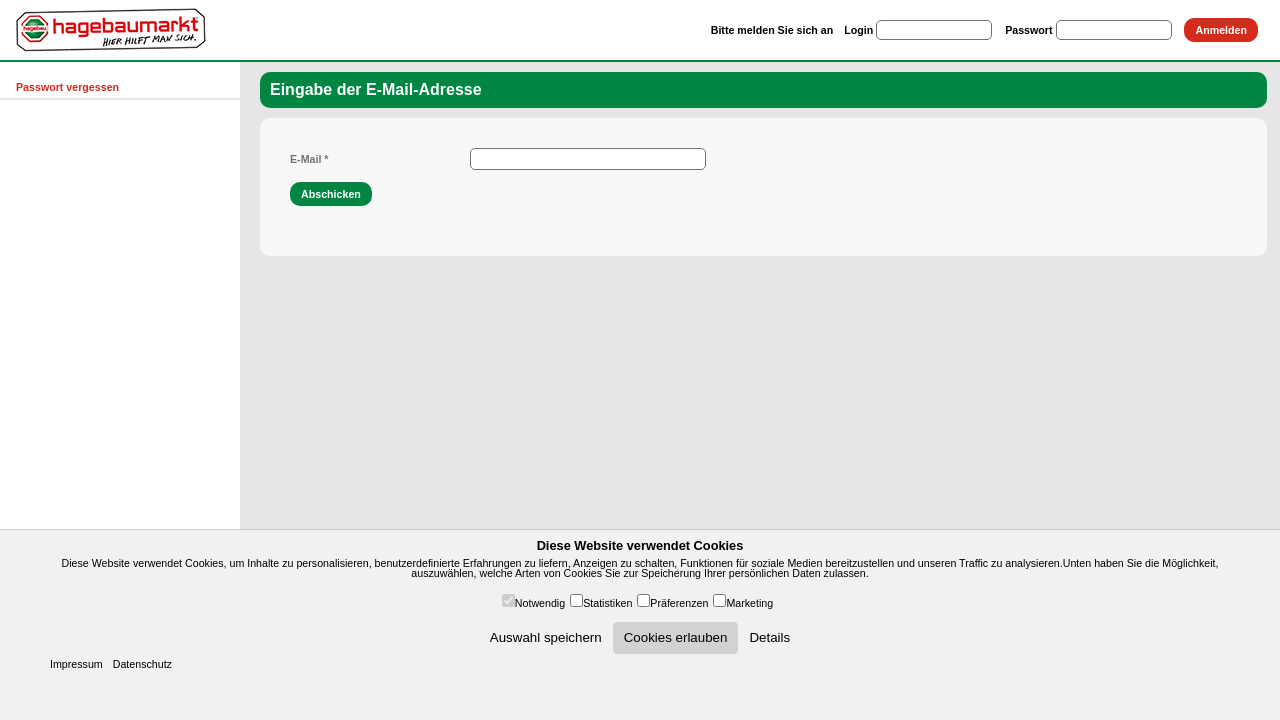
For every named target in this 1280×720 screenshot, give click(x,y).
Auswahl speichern (546, 637)
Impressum (76, 664)
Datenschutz (142, 664)
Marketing (749, 603)
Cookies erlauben (676, 637)
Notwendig (540, 603)
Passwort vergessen (67, 87)
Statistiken (607, 603)
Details (769, 637)
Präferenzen (679, 603)
